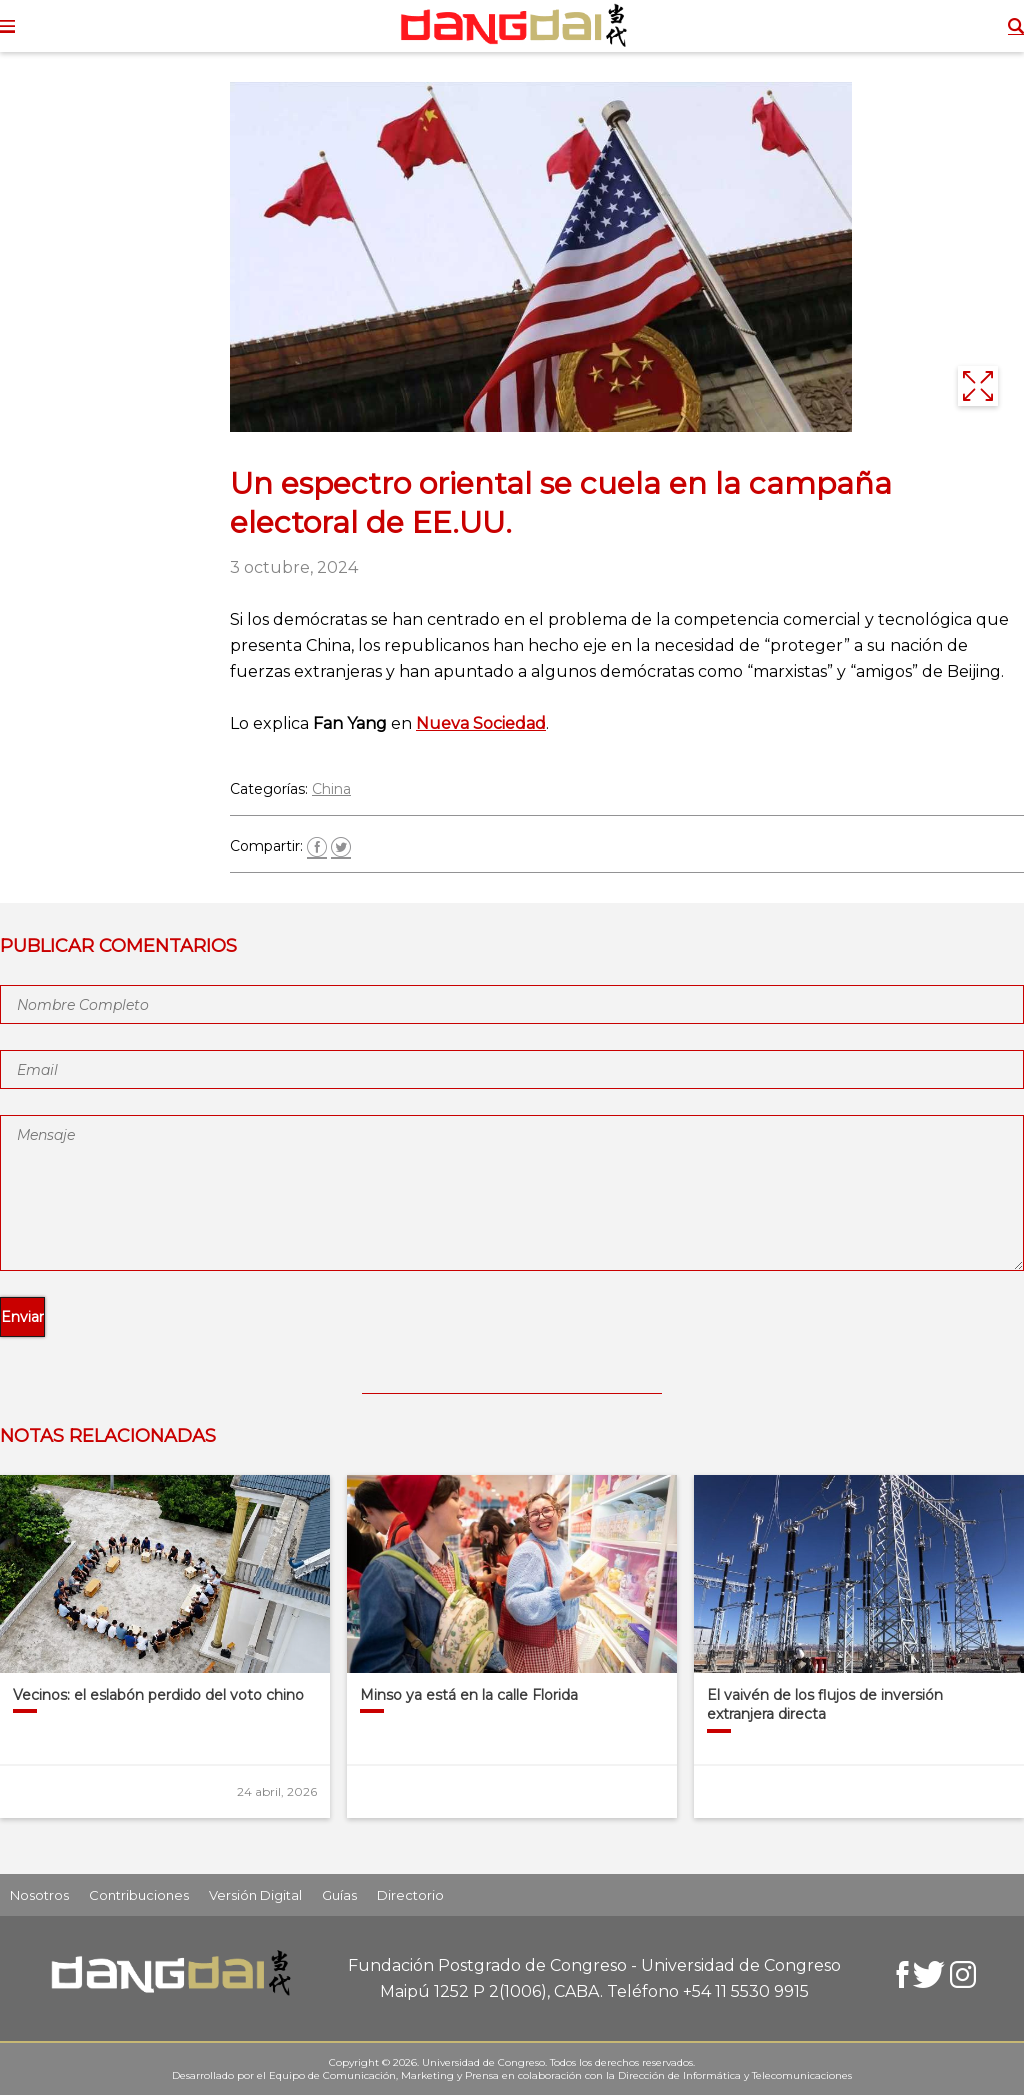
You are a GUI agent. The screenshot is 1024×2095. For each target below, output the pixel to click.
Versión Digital (255, 1895)
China (331, 789)
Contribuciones (139, 1895)
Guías (339, 1895)
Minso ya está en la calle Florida (469, 1695)
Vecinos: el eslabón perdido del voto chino (158, 1695)
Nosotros (39, 1895)
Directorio (410, 1895)
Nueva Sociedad (481, 723)
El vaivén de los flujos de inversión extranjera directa (825, 1705)
